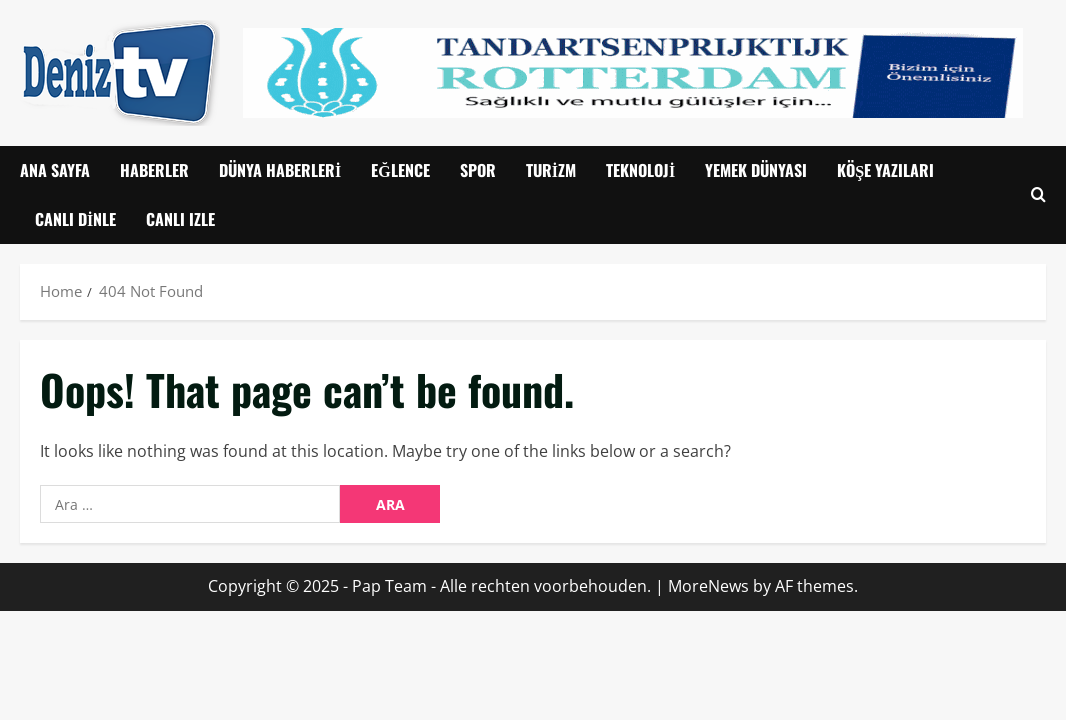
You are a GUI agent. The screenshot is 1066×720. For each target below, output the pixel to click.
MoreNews (708, 586)
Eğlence (400, 170)
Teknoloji (640, 170)
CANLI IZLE (180, 219)
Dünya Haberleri (280, 170)
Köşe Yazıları (885, 170)
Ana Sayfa (55, 170)
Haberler (154, 170)
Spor (478, 170)
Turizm (551, 170)
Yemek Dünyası (756, 170)
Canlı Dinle (75, 219)
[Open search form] (1038, 195)
